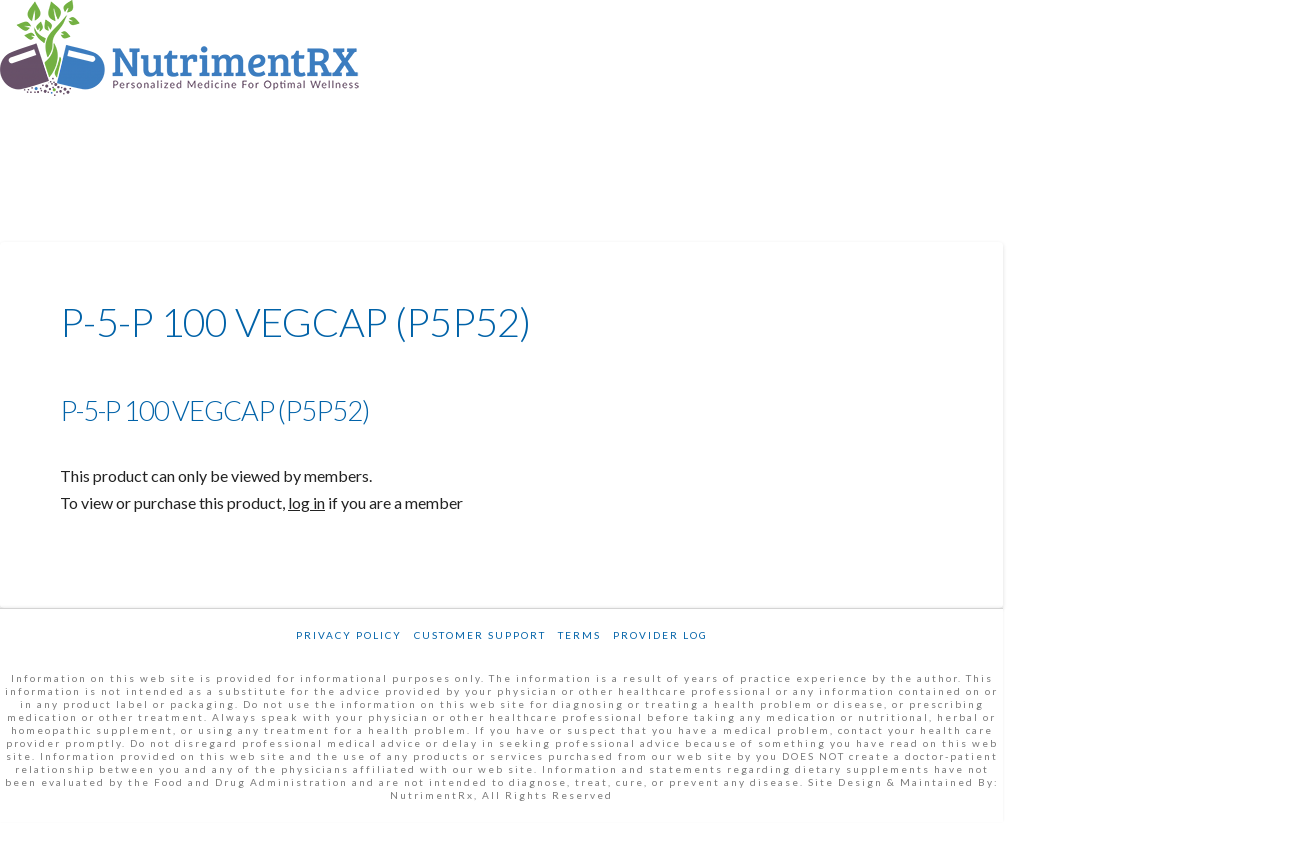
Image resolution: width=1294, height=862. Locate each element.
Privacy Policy (349, 635)
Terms (579, 635)
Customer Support (480, 635)
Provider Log (660, 635)
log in (306, 502)
